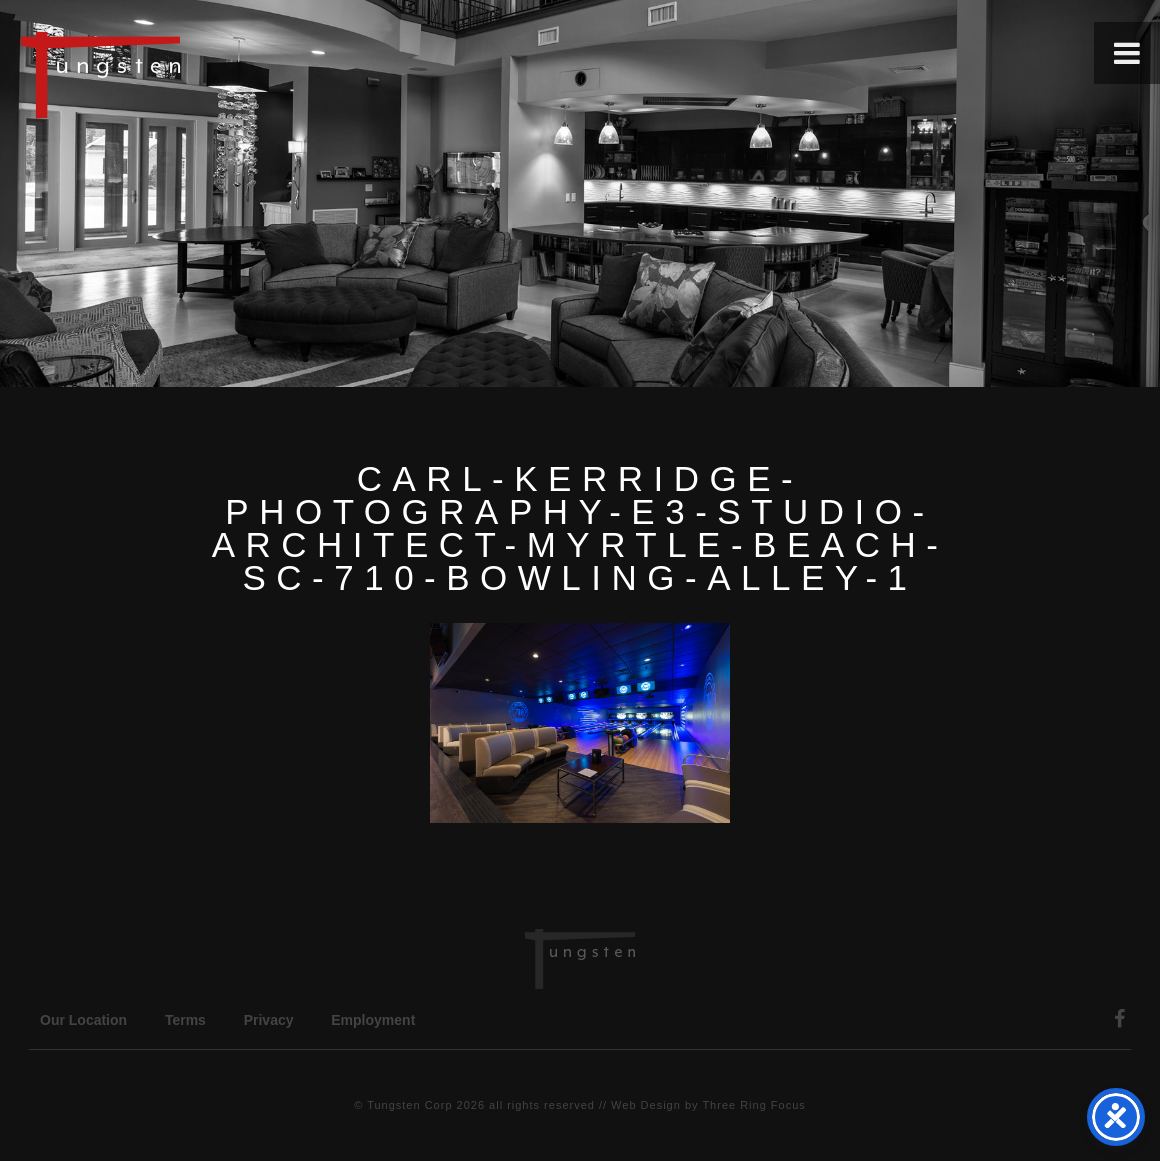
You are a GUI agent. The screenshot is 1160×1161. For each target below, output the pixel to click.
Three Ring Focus (753, 1105)
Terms (185, 1020)
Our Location (83, 1020)
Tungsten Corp (409, 1105)
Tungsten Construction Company (170, 74)
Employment (373, 1020)
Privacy (269, 1020)
